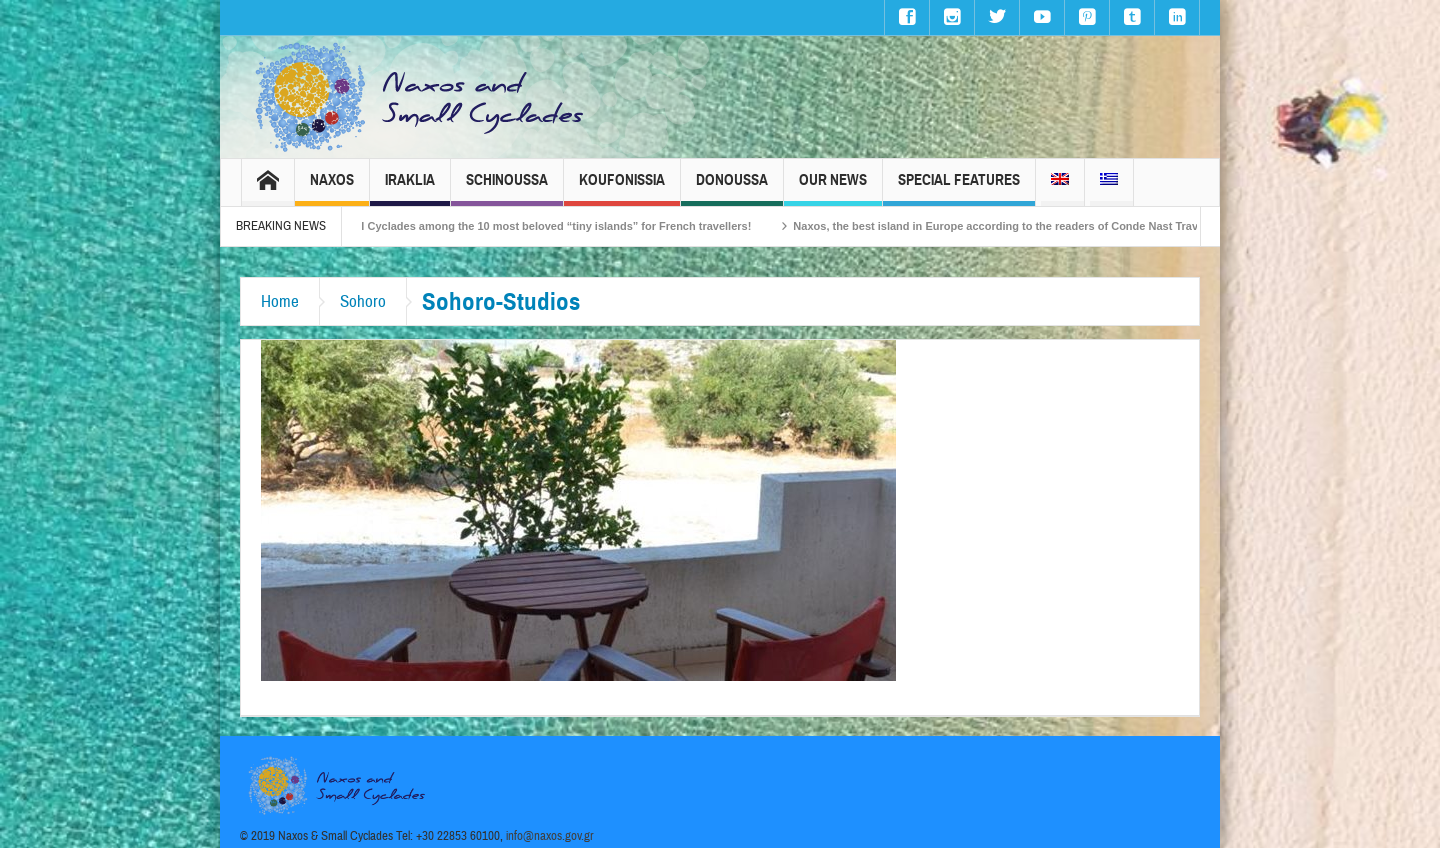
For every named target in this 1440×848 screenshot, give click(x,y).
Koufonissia (622, 188)
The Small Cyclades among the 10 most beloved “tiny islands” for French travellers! (544, 226)
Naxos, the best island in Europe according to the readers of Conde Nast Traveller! (1021, 226)
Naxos (332, 188)
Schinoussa (507, 188)
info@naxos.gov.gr (550, 836)
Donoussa (732, 188)
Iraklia (410, 188)
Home (280, 301)
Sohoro (363, 301)
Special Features (959, 188)
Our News (833, 188)
